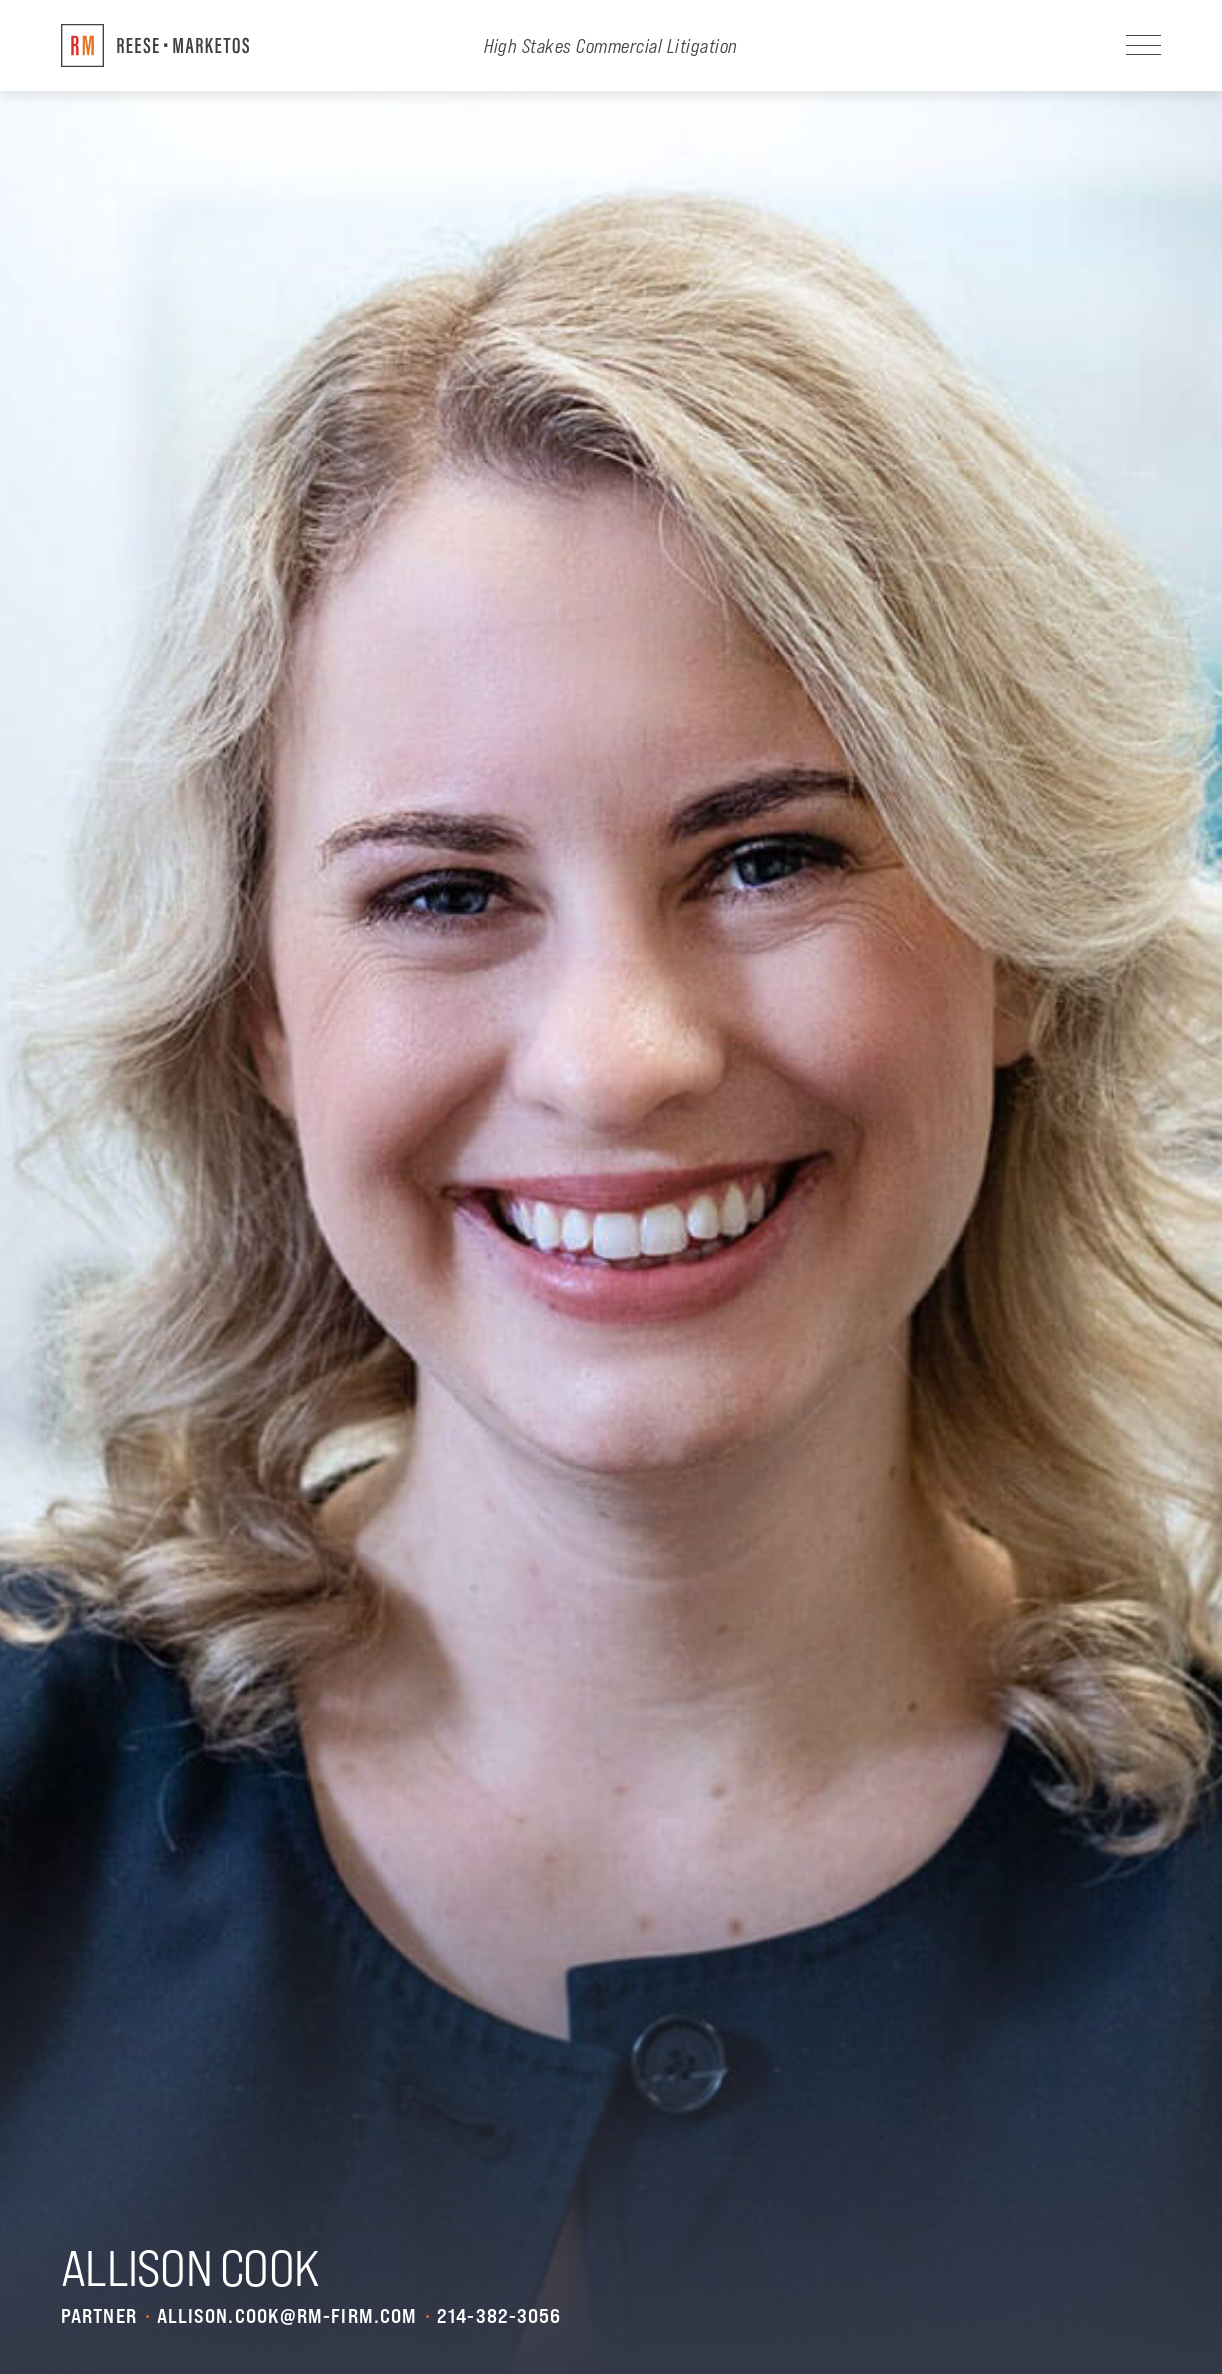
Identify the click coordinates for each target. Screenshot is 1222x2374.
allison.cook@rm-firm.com (287, 2316)
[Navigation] (1143, 45)
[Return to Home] (155, 45)
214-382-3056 (499, 2316)
